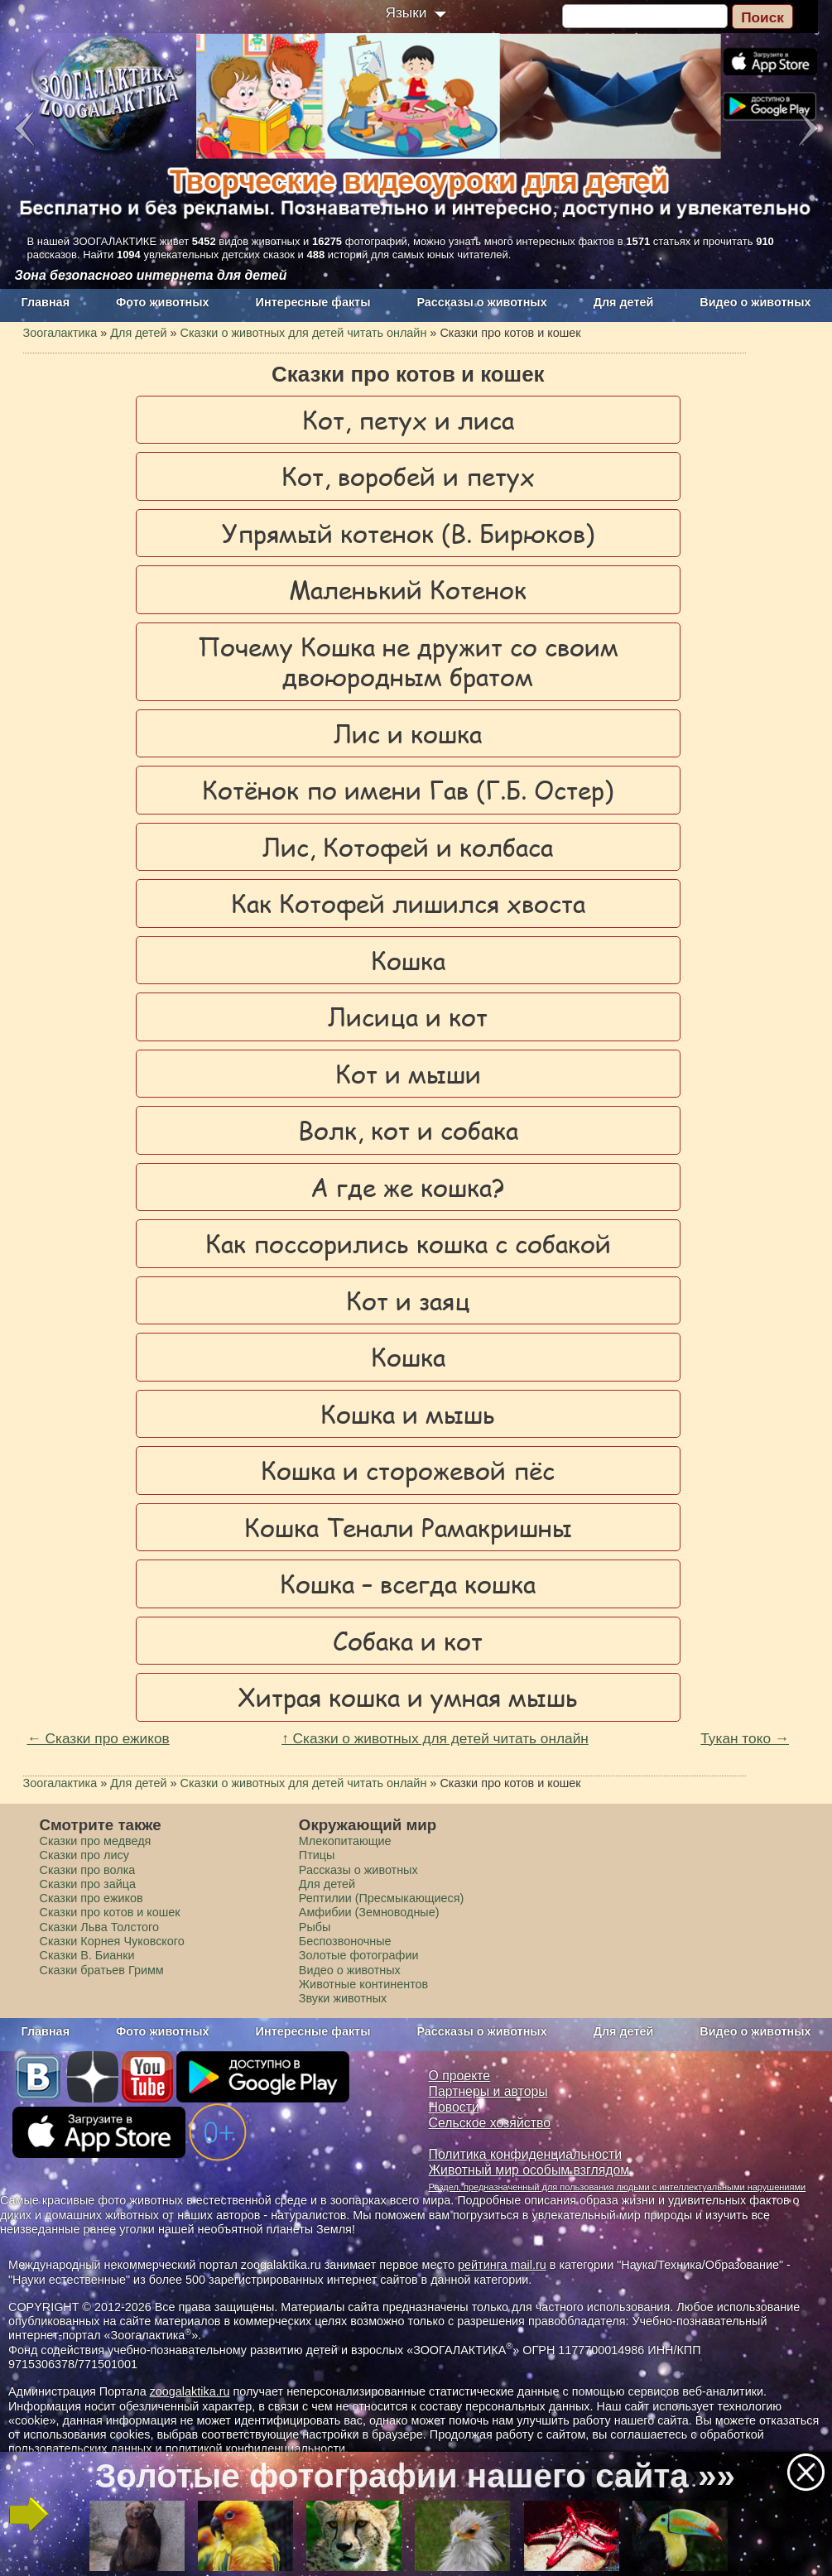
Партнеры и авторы (488, 2091)
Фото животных (162, 302)
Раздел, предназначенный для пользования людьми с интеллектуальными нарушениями (617, 2187)
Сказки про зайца (88, 1884)
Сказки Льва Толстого (100, 1927)
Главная (46, 302)
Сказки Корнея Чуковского (112, 1941)
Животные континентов (363, 1984)
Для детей (624, 302)
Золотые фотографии (359, 1955)
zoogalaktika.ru (190, 2391)
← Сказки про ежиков (98, 1738)
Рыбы (315, 1927)
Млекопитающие (345, 1841)
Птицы (317, 1855)
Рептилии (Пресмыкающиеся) (381, 1898)
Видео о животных (755, 302)
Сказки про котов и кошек (110, 1912)
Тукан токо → (744, 1738)
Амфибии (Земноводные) (369, 1912)
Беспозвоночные (345, 1941)
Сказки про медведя (95, 1841)
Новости (454, 2107)
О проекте (460, 2076)
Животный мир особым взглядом (529, 2170)
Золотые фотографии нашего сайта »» (415, 2476)
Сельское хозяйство (490, 2123)
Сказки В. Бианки (87, 1955)
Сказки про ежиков (91, 1898)
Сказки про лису (84, 1855)
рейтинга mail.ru (502, 2264)
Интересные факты (313, 302)
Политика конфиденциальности (526, 2154)
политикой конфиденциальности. (257, 2448)
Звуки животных (343, 1998)
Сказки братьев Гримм (102, 1970)
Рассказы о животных (481, 302)
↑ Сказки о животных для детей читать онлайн (435, 1738)
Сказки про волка (88, 1870)
